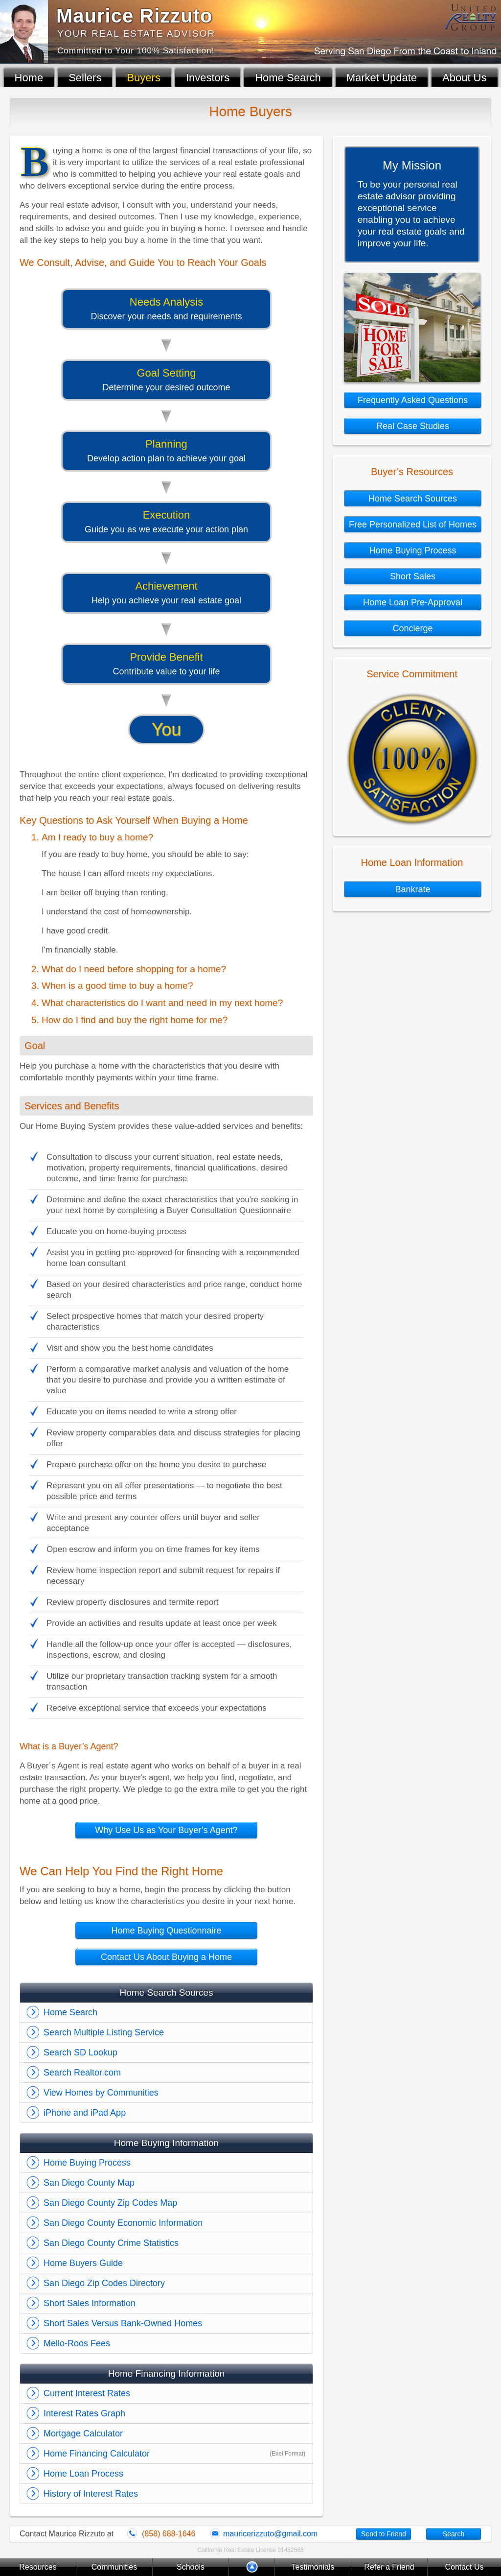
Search (453, 2534)
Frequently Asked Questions (413, 400)
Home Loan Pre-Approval (412, 602)
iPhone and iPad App (85, 2113)
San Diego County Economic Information (123, 2223)
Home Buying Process (87, 2163)
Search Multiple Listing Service (104, 2032)
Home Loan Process (83, 2474)
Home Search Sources (412, 498)
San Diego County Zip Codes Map (110, 2203)
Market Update (381, 78)
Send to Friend (383, 2534)
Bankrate (412, 889)
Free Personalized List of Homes (413, 524)
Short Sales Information (90, 2303)
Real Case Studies (412, 426)
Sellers (84, 78)
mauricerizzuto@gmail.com (270, 2533)
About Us (464, 78)
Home (29, 78)
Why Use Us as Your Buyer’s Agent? (166, 1830)
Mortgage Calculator (83, 2433)
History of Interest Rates (91, 2494)
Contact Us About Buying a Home (166, 1957)
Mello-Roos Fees (77, 2343)
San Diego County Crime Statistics (111, 2243)
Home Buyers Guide (83, 2263)
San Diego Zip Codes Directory (104, 2283)
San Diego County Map (89, 2183)
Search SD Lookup (80, 2052)
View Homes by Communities (101, 2093)
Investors (207, 78)
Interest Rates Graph (84, 2413)
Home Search (288, 78)
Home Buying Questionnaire (166, 1930)
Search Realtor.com (82, 2072)
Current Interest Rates (87, 2393)
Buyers (143, 78)
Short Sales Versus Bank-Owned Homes (123, 2323)
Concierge (412, 628)
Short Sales (412, 576)
